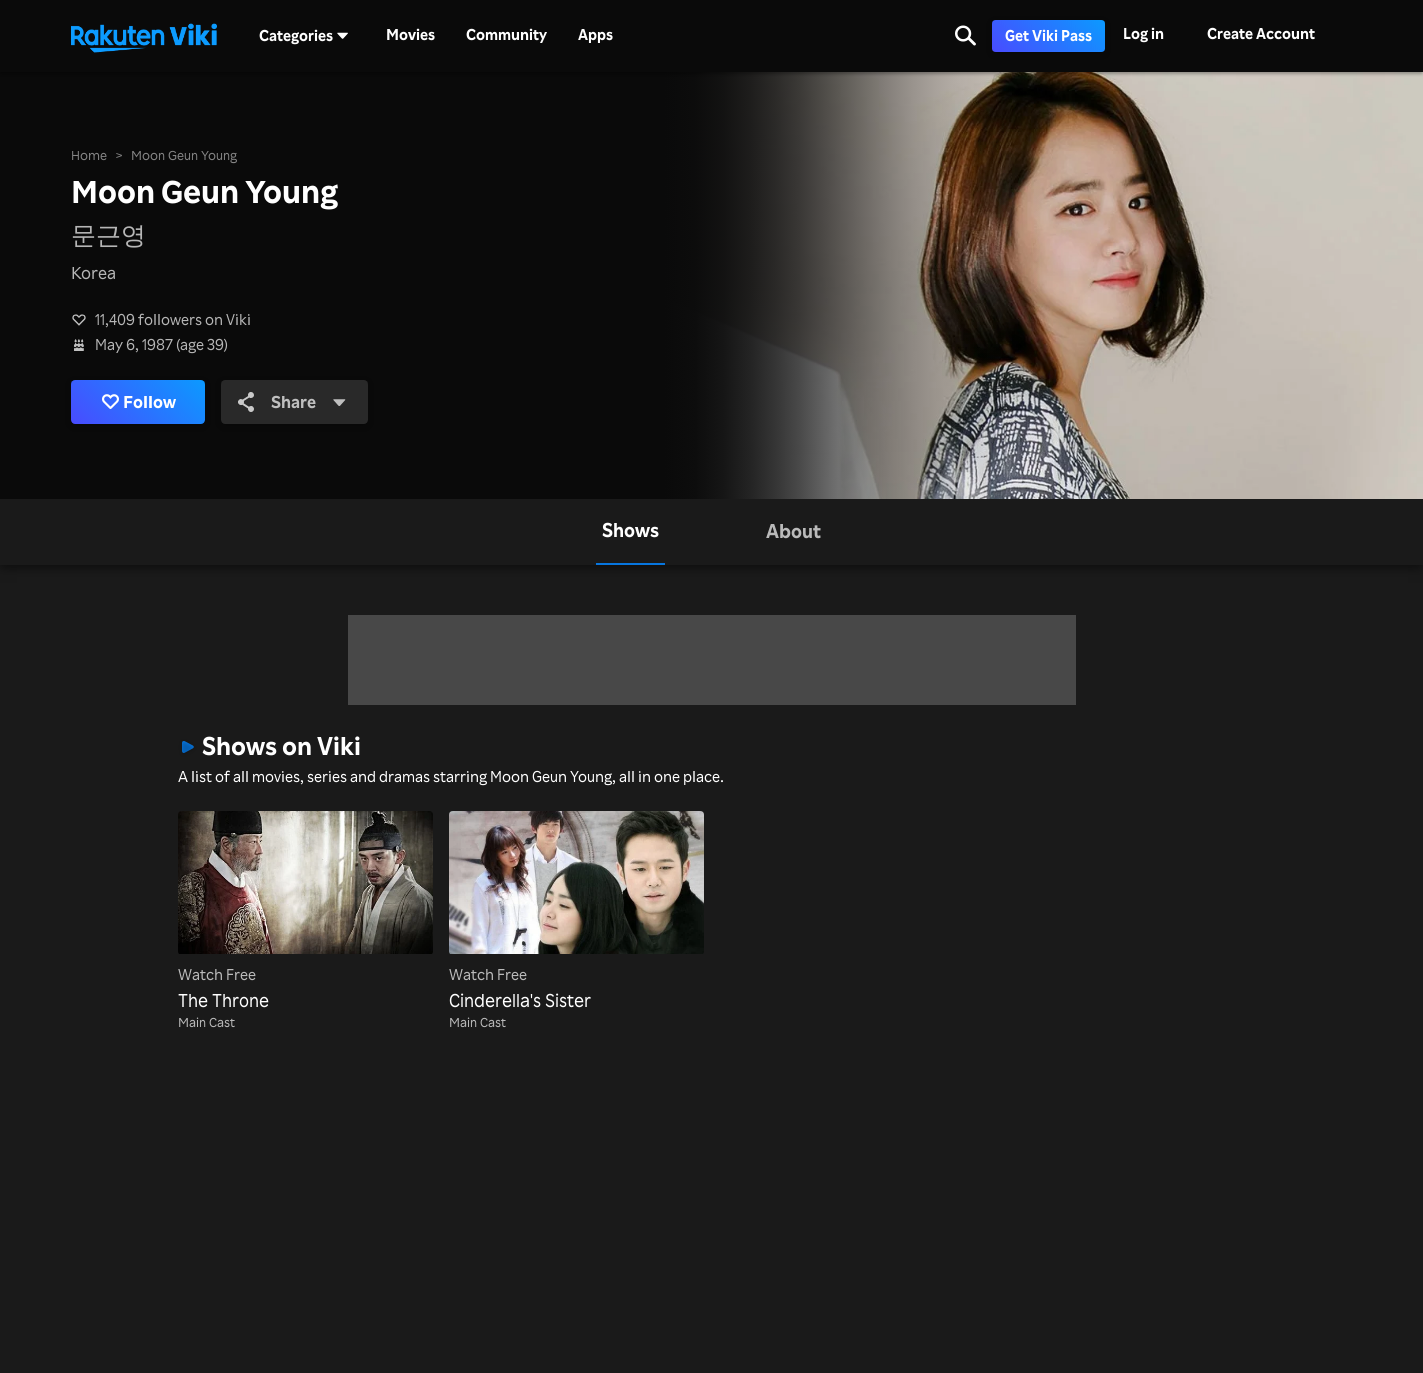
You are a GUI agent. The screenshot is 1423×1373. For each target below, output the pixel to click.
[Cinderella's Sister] (576, 912)
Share (292, 401)
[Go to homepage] (144, 36)
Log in (1143, 33)
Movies (410, 35)
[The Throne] (305, 912)
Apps (595, 35)
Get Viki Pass (1048, 35)
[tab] (630, 532)
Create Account (1261, 33)
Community (506, 35)
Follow (139, 401)
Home (89, 155)
